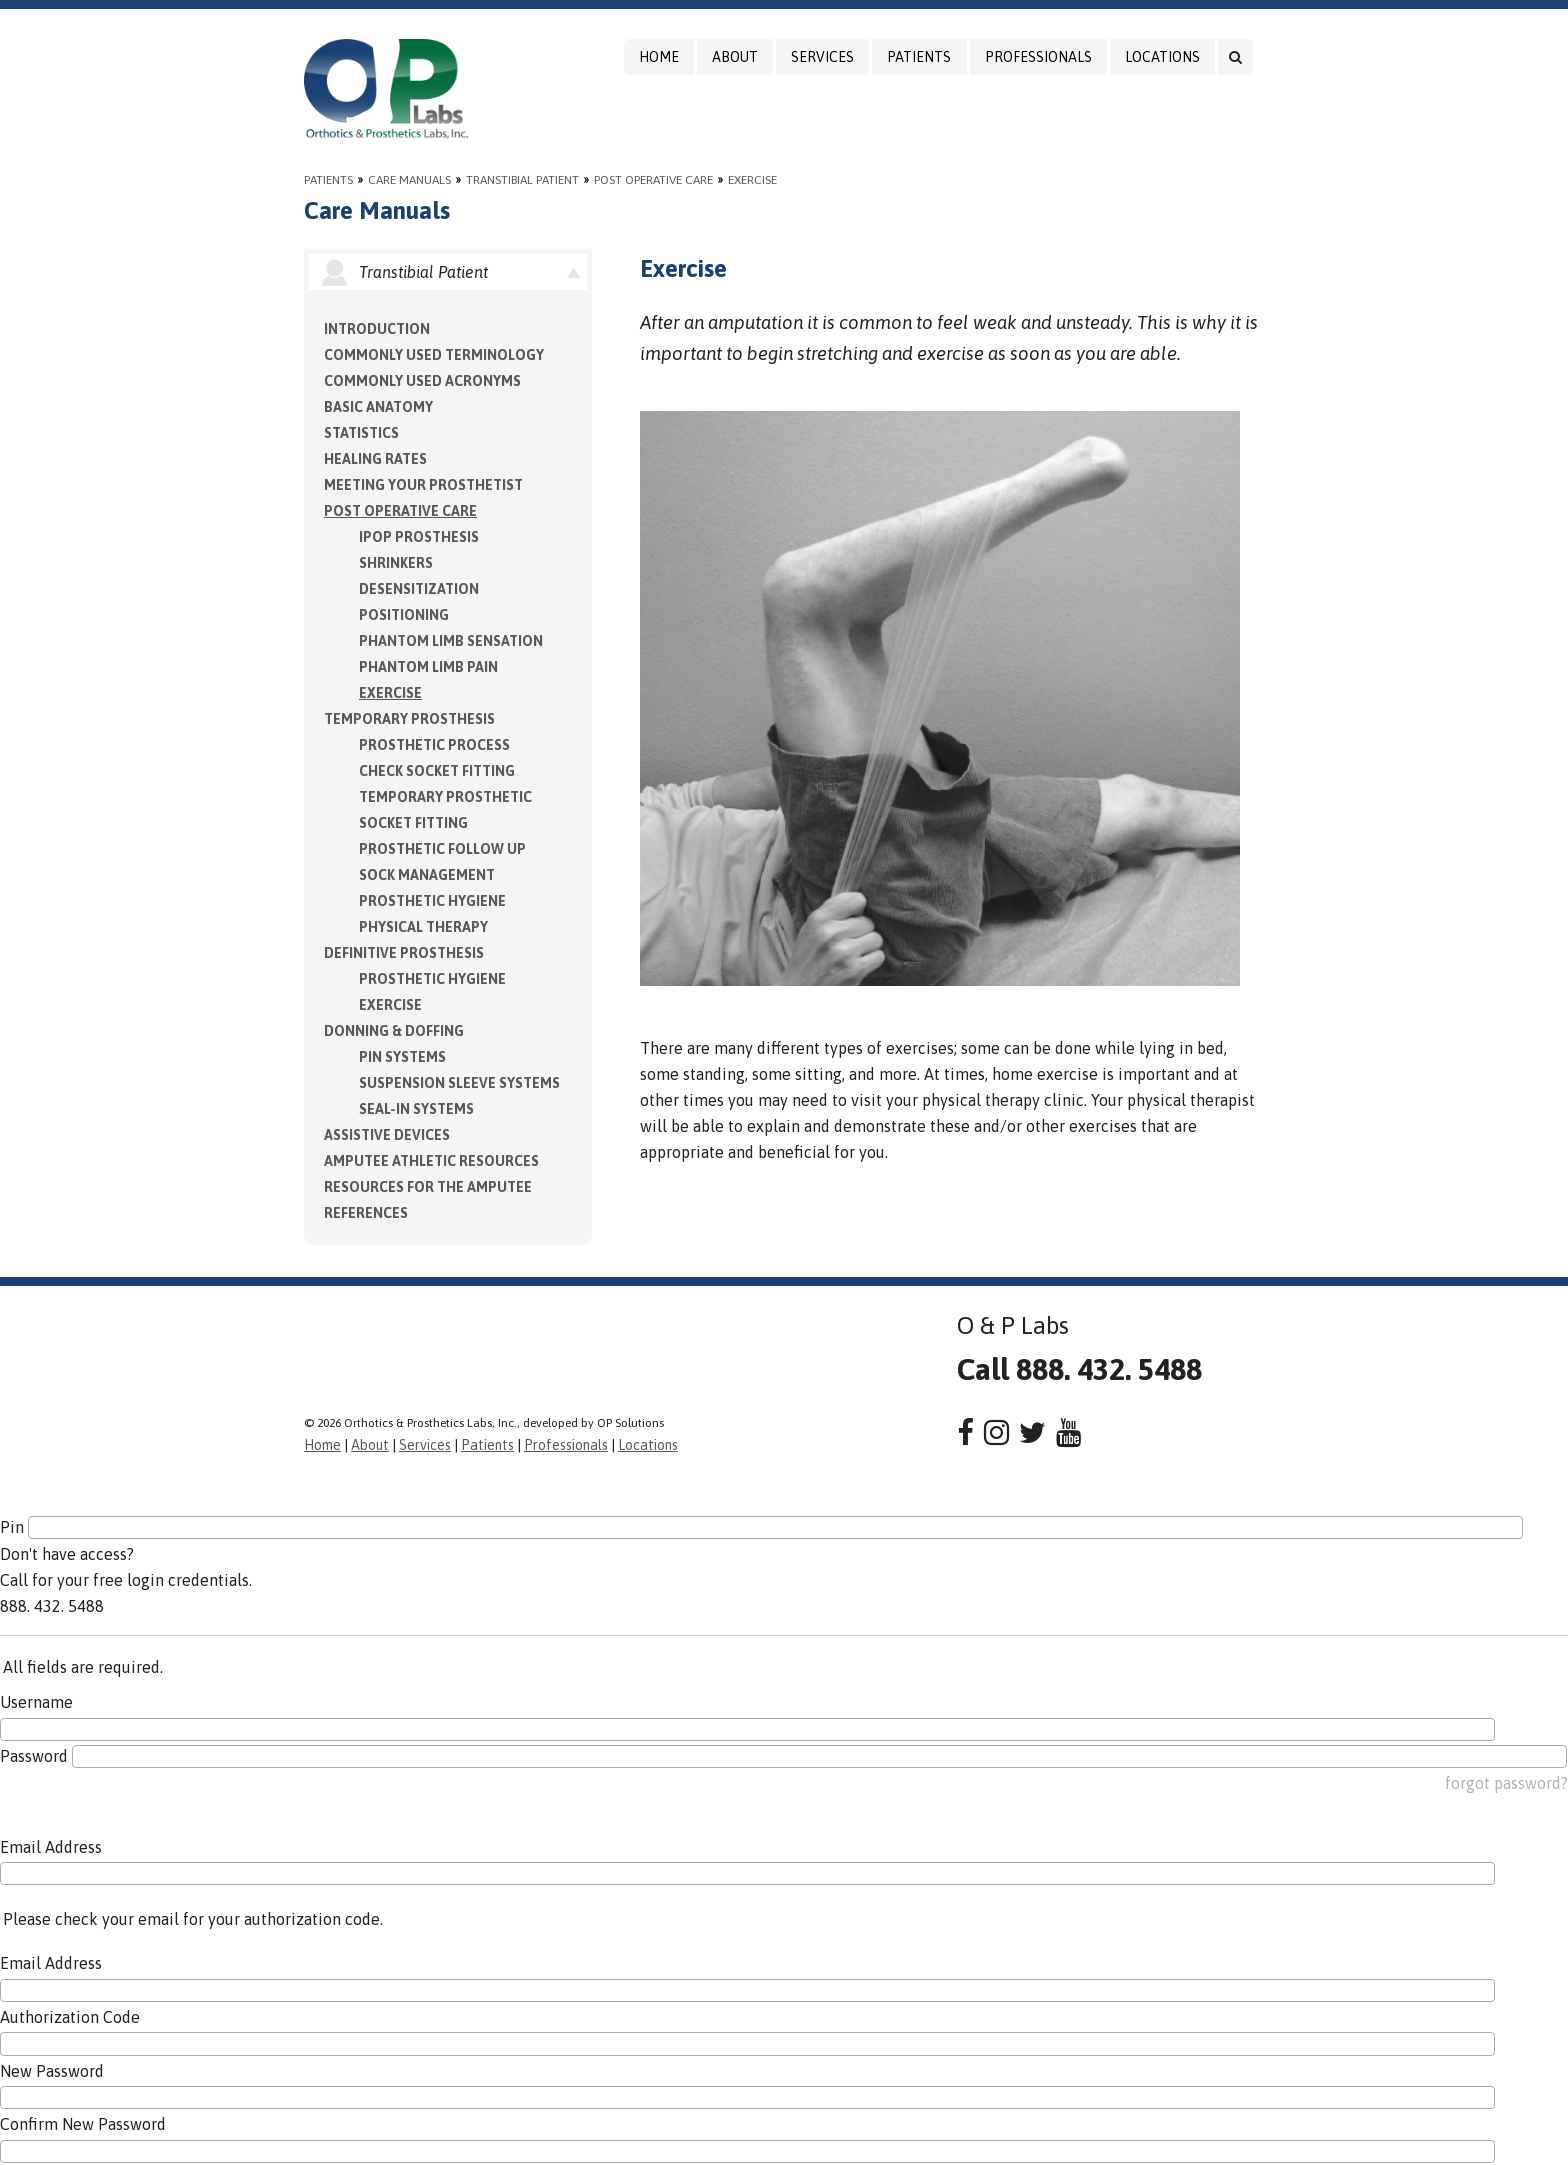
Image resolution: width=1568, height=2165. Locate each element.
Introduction (377, 329)
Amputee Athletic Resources (431, 1161)
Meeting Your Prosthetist (423, 485)
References (366, 1213)
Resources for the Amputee (428, 1187)
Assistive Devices (387, 1135)
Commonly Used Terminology (434, 355)
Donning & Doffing (394, 1031)
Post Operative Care (653, 180)
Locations (1162, 57)
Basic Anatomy (378, 407)
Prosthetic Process (434, 745)
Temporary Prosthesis (409, 719)
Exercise (752, 180)
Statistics (361, 433)
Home (659, 57)
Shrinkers (396, 563)
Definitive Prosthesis (404, 953)
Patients (919, 57)
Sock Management (427, 875)
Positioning (404, 615)
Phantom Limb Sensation (451, 641)
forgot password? (1506, 1783)
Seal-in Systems (416, 1109)
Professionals (1038, 57)
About (735, 57)
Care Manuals (409, 180)
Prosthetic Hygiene (432, 901)
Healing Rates (375, 459)
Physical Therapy (423, 927)
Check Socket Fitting (437, 771)
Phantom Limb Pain (428, 667)
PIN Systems (402, 1057)
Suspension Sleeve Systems (459, 1083)
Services (822, 57)
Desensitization (419, 589)
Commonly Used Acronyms (422, 381)
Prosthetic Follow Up (442, 849)
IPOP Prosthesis (419, 537)
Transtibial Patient (522, 180)
